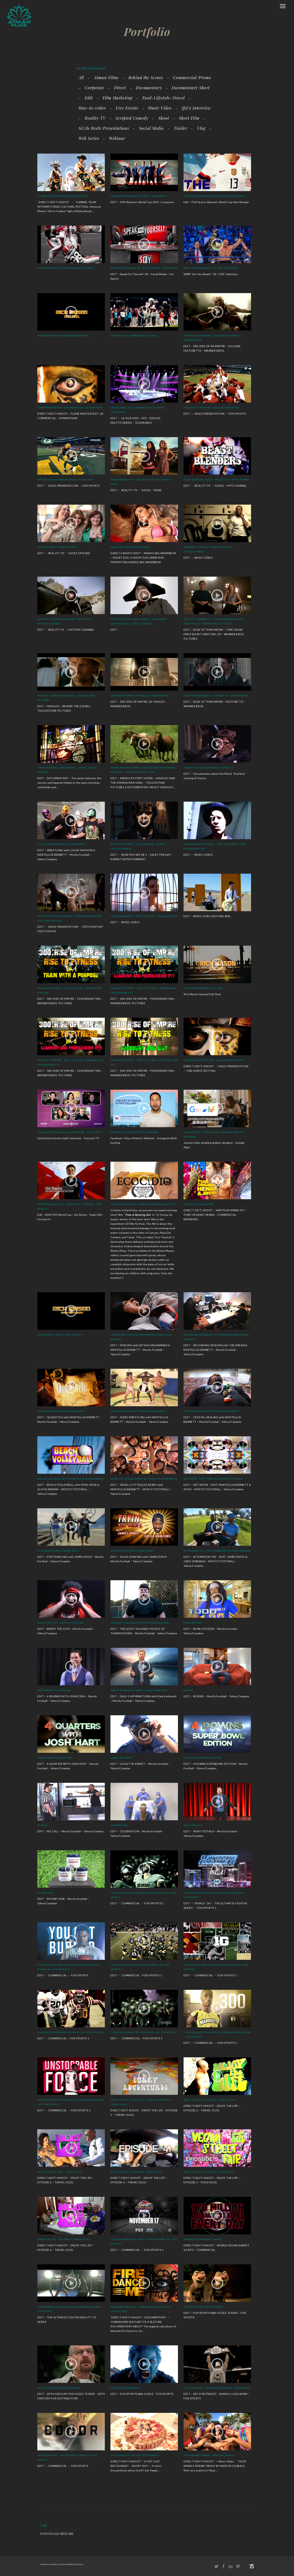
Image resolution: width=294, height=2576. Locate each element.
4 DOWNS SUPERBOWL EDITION (202, 1757)
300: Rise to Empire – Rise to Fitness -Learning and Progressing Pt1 (143, 990)
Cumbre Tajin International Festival (62, 196)
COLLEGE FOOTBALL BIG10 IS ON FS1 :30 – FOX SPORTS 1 (70, 2032)
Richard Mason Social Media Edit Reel (62, 335)
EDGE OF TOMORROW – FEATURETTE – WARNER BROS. (216, 695)
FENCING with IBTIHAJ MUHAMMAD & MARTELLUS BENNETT (141, 1337)
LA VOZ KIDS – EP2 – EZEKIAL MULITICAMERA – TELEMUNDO (138, 409)
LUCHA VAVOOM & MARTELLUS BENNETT (61, 844)
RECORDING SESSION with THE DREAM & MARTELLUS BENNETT (216, 1337)
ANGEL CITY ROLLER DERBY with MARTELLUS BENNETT (143, 1478)
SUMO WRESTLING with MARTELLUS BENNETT (138, 1411)
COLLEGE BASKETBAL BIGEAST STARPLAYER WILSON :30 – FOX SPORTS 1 (217, 2034)
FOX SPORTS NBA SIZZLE (125, 2387)
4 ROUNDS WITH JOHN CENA (54, 1690)
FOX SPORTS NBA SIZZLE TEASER (203, 2306)
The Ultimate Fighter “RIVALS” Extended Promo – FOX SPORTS (69, 2309)
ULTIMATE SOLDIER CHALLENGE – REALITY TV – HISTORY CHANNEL (65, 621)
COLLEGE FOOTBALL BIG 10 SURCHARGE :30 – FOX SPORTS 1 (139, 1967)
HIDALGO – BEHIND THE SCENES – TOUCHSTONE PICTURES (66, 698)
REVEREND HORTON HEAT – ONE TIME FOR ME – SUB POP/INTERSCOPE (214, 846)
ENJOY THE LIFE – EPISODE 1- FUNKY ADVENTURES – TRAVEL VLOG (141, 2102)
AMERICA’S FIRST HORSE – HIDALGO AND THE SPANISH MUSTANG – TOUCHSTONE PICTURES (143, 770)
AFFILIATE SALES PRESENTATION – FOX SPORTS (65, 479)
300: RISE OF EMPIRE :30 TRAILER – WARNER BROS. (140, 695)
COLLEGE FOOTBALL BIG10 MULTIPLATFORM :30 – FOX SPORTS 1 (216, 1967)
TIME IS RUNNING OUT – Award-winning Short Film (143, 1204)
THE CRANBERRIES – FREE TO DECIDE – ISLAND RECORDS (144, 916)
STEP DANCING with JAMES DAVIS (58, 1550)
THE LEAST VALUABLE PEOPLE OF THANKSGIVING (139, 1622)
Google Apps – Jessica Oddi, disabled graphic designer (214, 1134)
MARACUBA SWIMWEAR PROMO (129, 547)
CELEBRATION (119, 1825)
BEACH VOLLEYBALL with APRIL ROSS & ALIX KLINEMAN (70, 1478)
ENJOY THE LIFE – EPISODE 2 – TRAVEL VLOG (210, 2099)
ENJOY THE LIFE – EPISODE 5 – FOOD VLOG (208, 2171)
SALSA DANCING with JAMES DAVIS (132, 1550)
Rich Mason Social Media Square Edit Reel (65, 268)
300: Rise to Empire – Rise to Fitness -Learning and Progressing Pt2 (70, 1062)
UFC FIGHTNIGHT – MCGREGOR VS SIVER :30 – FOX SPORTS (67, 2457)
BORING (188, 1690)
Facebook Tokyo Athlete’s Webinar (134, 1132)
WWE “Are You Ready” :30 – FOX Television (211, 268)
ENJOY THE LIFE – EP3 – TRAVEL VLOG (59, 2171)
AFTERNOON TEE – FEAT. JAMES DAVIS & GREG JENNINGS (217, 1550)
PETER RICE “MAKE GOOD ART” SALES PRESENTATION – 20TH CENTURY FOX (70, 918)
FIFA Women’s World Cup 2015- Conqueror (138, 196)
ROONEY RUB (45, 1892)
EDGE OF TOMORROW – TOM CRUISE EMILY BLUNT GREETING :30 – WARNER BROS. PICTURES (214, 621)
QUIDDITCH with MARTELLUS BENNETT (61, 1411)
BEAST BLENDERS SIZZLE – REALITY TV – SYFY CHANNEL (217, 479)
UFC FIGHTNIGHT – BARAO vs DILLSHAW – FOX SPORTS (217, 2387)
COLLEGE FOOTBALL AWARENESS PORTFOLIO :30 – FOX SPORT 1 (143, 1895)
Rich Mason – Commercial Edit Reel (134, 335)
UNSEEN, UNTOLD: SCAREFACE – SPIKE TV (208, 767)
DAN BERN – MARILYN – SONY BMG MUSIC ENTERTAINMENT (208, 549)
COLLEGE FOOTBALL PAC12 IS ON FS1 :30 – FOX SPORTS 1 (144, 2032)
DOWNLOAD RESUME (57, 2533)
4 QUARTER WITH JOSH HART (55, 1757)
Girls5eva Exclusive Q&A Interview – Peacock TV (70, 1132)
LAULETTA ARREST (121, 1757)
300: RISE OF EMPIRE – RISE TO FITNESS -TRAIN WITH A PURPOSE (69, 990)
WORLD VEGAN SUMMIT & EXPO (203, 2239)
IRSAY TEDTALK (193, 1825)
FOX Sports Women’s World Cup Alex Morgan (214, 196)
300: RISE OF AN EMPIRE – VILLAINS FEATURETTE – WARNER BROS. (213, 337)
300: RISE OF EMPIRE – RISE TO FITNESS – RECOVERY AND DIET (144, 1062)
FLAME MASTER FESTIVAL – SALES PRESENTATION (213, 1060)
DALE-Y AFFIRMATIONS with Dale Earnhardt (139, 1690)
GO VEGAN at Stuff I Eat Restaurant (134, 2455)
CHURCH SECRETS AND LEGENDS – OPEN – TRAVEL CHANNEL (67, 770)
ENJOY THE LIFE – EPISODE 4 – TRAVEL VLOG (136, 2171)
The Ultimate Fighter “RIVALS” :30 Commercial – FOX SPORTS (215, 1895)
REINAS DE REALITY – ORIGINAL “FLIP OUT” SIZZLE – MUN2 (141, 481)
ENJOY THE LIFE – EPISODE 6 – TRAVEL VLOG (63, 2239)
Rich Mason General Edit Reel (203, 988)
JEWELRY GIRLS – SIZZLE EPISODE (57, 547)
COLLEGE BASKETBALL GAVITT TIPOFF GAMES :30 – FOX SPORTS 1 (143, 2241)
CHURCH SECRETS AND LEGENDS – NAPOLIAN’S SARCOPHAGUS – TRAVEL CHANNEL (138, 621)
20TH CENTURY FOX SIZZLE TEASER (58, 2387)
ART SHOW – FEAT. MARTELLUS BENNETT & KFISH (213, 1478)
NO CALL (42, 1825)
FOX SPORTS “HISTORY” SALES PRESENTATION (211, 407)
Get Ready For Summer (199, 1204)
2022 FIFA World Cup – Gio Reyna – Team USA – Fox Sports (69, 1206)
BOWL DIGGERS (193, 1622)
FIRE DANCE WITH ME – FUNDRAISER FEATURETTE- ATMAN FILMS (140, 2309)
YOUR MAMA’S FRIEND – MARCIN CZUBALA (209, 2455)
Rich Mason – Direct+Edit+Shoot (59, 1334)
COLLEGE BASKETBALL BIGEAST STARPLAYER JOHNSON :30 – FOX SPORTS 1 (70, 2102)
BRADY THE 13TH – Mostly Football (60, 1622)
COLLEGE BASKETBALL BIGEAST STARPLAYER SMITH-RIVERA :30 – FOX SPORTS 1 (68, 1967)
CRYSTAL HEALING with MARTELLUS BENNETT (212, 1411)
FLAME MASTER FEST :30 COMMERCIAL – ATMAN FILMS (69, 407)
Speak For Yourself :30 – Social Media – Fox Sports (144, 268)
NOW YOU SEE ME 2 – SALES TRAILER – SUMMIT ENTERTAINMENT (138, 846)
